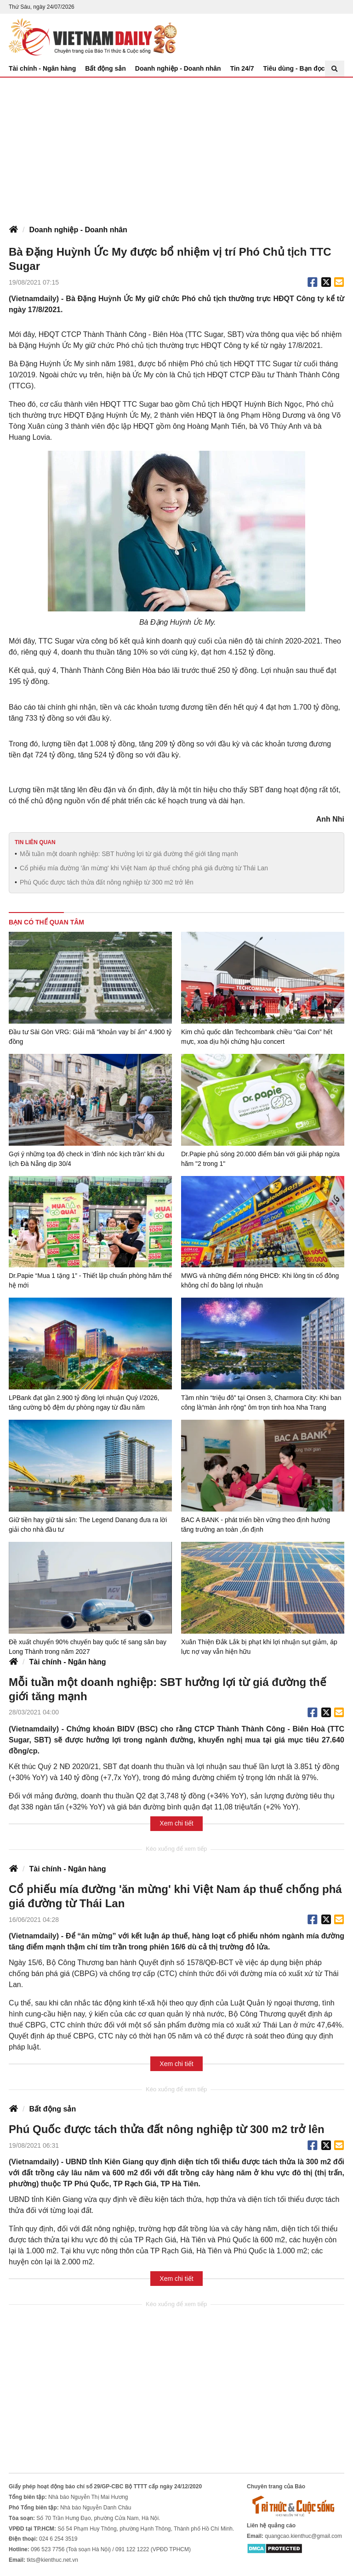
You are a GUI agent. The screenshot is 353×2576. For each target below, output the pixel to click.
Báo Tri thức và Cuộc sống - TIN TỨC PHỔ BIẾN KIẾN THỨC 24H (93, 37)
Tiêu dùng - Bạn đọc (294, 68)
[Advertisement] (176, 146)
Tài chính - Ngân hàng (42, 68)
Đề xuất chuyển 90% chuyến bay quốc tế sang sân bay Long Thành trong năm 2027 (87, 1646)
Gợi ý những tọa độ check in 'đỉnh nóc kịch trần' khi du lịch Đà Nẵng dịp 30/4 (87, 1158)
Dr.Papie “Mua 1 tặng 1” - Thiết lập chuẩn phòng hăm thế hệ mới (90, 1280)
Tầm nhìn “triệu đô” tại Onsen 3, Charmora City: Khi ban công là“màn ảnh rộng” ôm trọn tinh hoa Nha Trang (261, 1402)
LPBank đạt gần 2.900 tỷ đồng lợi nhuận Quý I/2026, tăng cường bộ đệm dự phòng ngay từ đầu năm (84, 1402)
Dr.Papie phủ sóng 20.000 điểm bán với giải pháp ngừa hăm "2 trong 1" (260, 1158)
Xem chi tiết (176, 1823)
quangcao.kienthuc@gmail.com (303, 2536)
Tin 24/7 (242, 68)
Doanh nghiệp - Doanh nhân (178, 68)
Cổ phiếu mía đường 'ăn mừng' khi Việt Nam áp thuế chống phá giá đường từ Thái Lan (144, 868)
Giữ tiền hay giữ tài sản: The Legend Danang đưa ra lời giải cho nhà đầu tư (88, 1524)
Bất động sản (105, 68)
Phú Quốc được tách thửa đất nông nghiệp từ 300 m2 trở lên (107, 882)
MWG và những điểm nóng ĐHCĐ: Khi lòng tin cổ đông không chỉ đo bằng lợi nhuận (260, 1280)
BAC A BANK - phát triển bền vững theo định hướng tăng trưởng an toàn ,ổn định (255, 1524)
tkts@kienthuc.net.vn (52, 2560)
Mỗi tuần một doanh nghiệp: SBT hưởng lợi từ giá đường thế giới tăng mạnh (129, 853)
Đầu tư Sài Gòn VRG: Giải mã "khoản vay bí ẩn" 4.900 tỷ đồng (90, 1036)
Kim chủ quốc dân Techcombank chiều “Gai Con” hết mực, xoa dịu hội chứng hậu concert (256, 1036)
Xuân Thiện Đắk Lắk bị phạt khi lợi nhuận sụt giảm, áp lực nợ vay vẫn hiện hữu (259, 1646)
